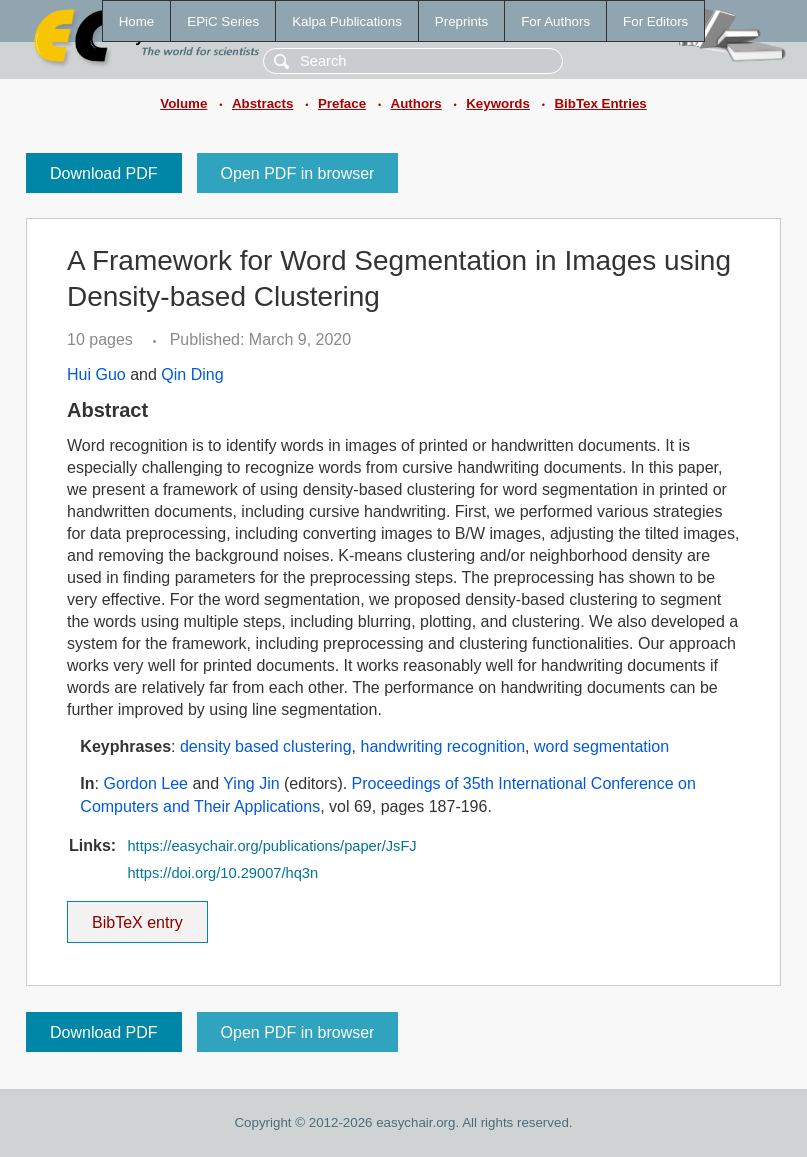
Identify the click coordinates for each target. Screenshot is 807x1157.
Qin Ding (192, 374)
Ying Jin (251, 783)
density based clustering (266, 746)
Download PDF (104, 173)
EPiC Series (223, 21)
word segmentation (601, 746)
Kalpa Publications (347, 21)
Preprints (461, 21)
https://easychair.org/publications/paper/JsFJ (271, 846)
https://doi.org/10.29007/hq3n (222, 873)
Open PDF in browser (298, 173)
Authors (416, 103)
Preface (342, 103)
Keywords (498, 103)
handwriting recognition (442, 746)
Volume (183, 103)
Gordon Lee (145, 783)
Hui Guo (96, 374)
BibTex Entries (600, 103)
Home (137, 21)
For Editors (655, 21)
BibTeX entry (137, 916)
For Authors (555, 21)
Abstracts (262, 103)
